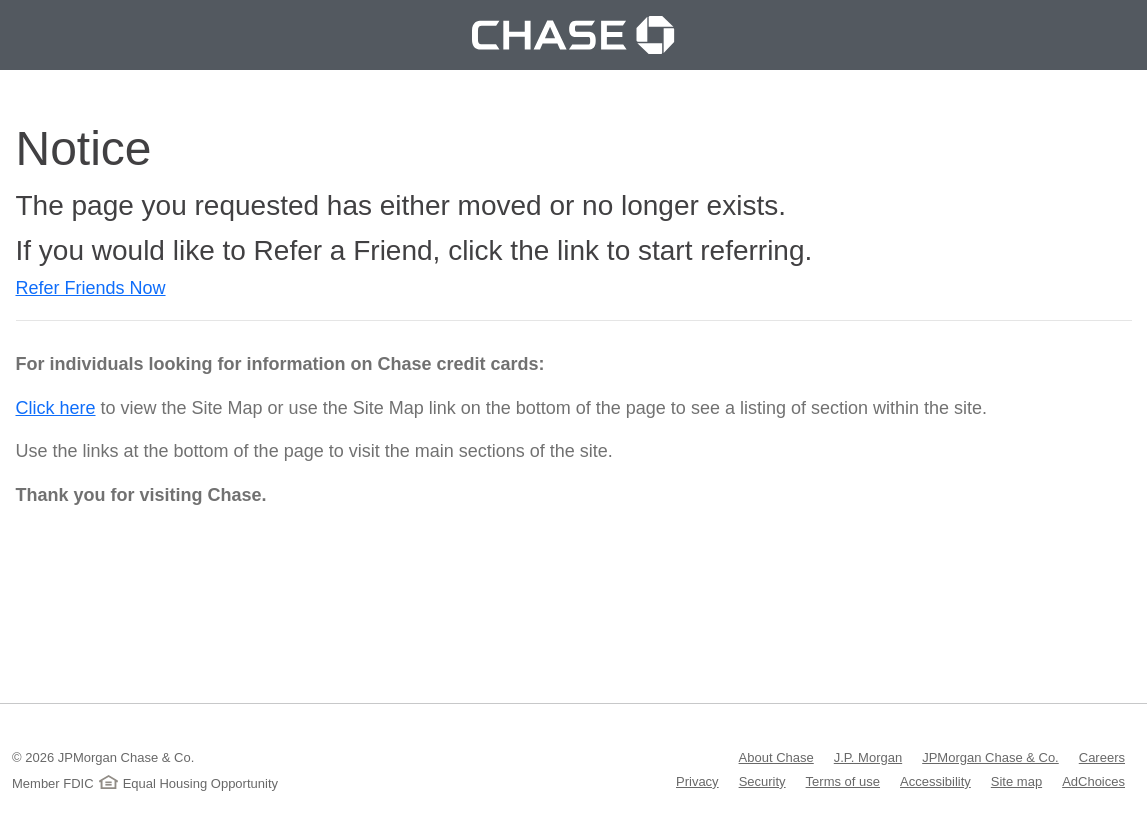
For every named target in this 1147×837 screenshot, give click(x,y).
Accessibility (935, 780)
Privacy (697, 780)
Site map (1016, 780)
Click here (56, 408)
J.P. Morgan (868, 756)
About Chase (776, 756)
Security (762, 780)
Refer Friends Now (91, 288)
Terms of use (843, 780)
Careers (1102, 756)
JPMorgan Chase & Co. (990, 756)
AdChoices (1093, 780)
